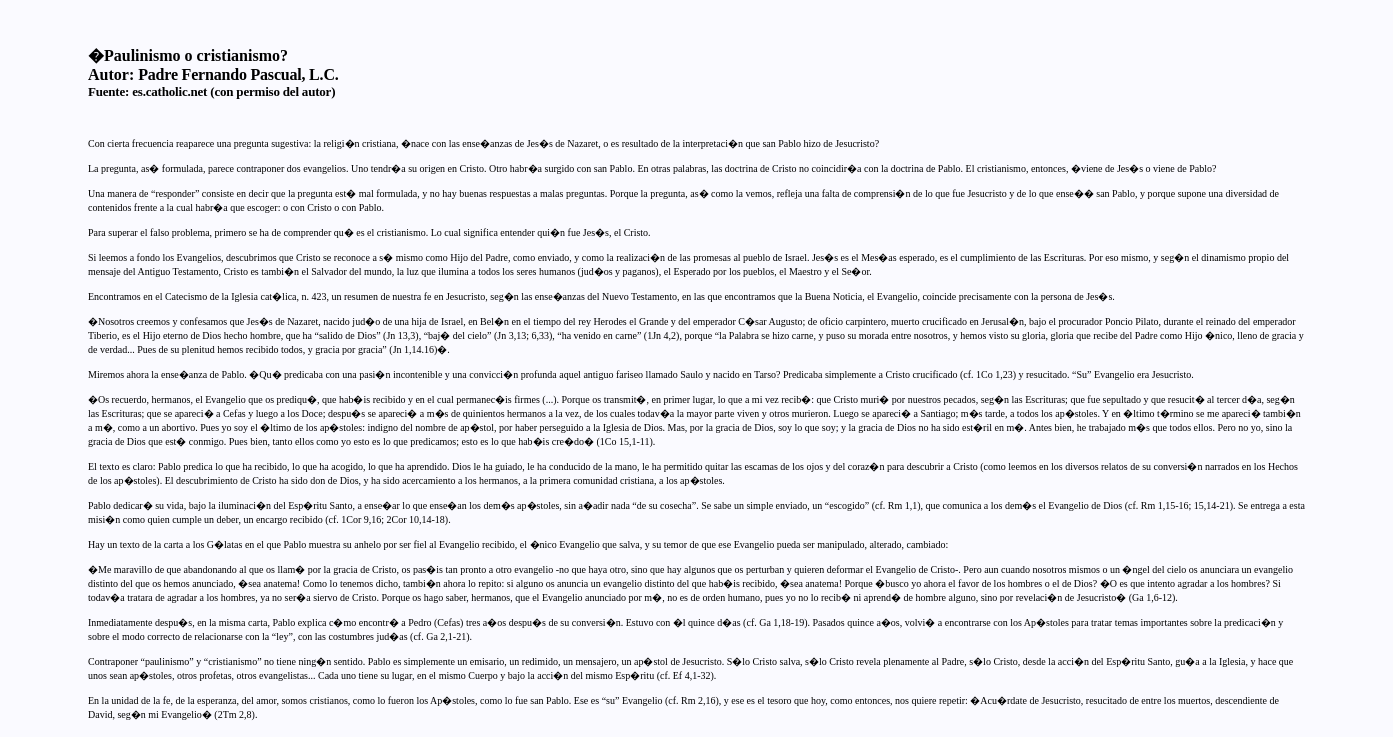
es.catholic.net (169, 91)
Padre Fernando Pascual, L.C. (238, 74)
